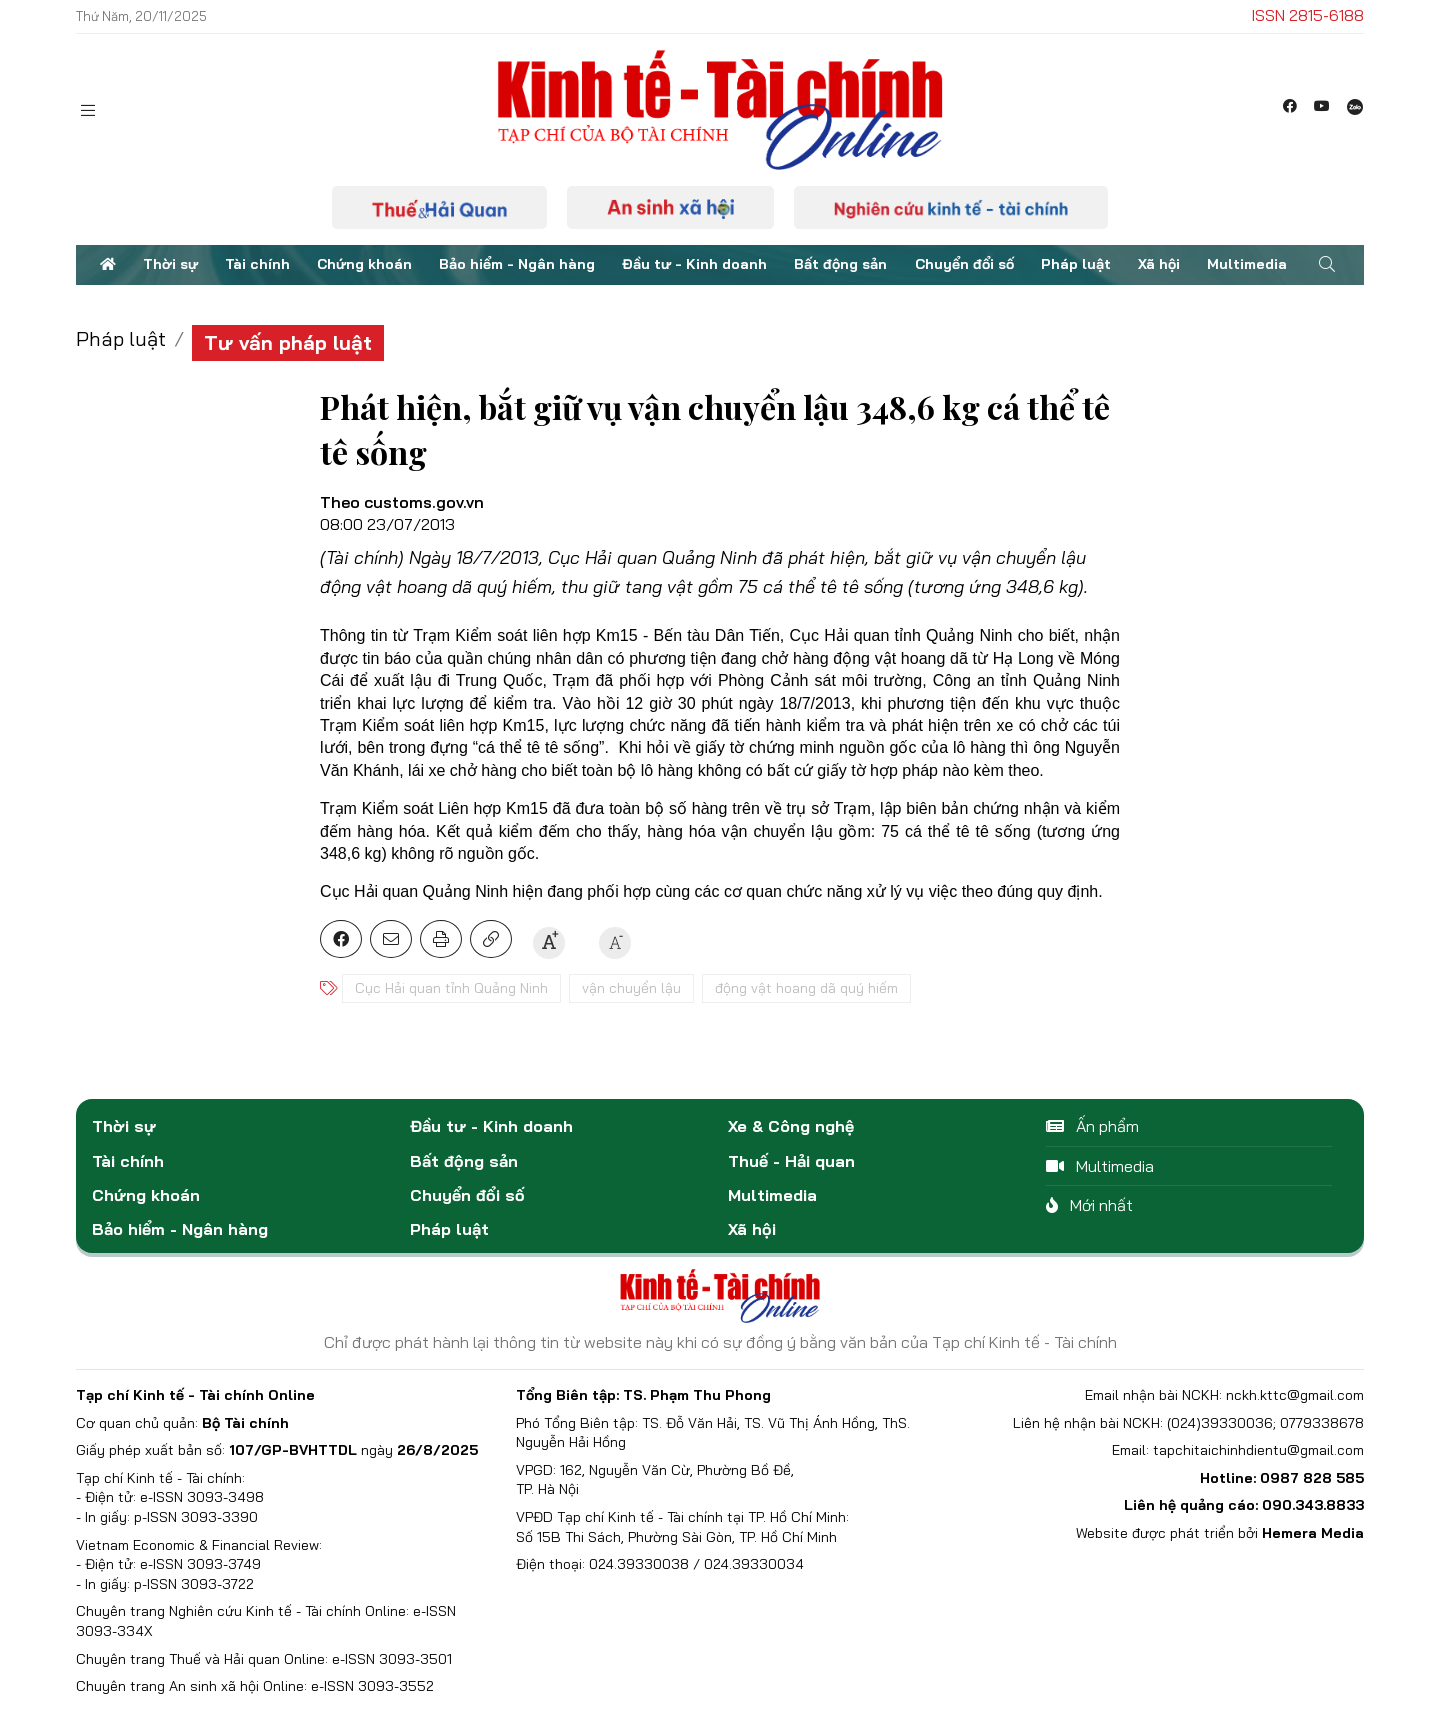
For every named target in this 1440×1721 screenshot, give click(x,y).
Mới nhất (1089, 1205)
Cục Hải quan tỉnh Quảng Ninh (451, 988)
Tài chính (257, 264)
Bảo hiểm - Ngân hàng (517, 264)
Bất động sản (840, 264)
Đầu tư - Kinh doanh (694, 264)
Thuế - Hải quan (791, 1161)
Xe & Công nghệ (791, 1126)
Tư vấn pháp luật (288, 342)
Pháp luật (1076, 264)
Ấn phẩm (1092, 1126)
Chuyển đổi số (964, 264)
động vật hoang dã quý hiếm (806, 988)
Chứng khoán (364, 264)
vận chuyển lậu (631, 988)
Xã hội (1159, 264)
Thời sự (170, 264)
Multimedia (1247, 264)
